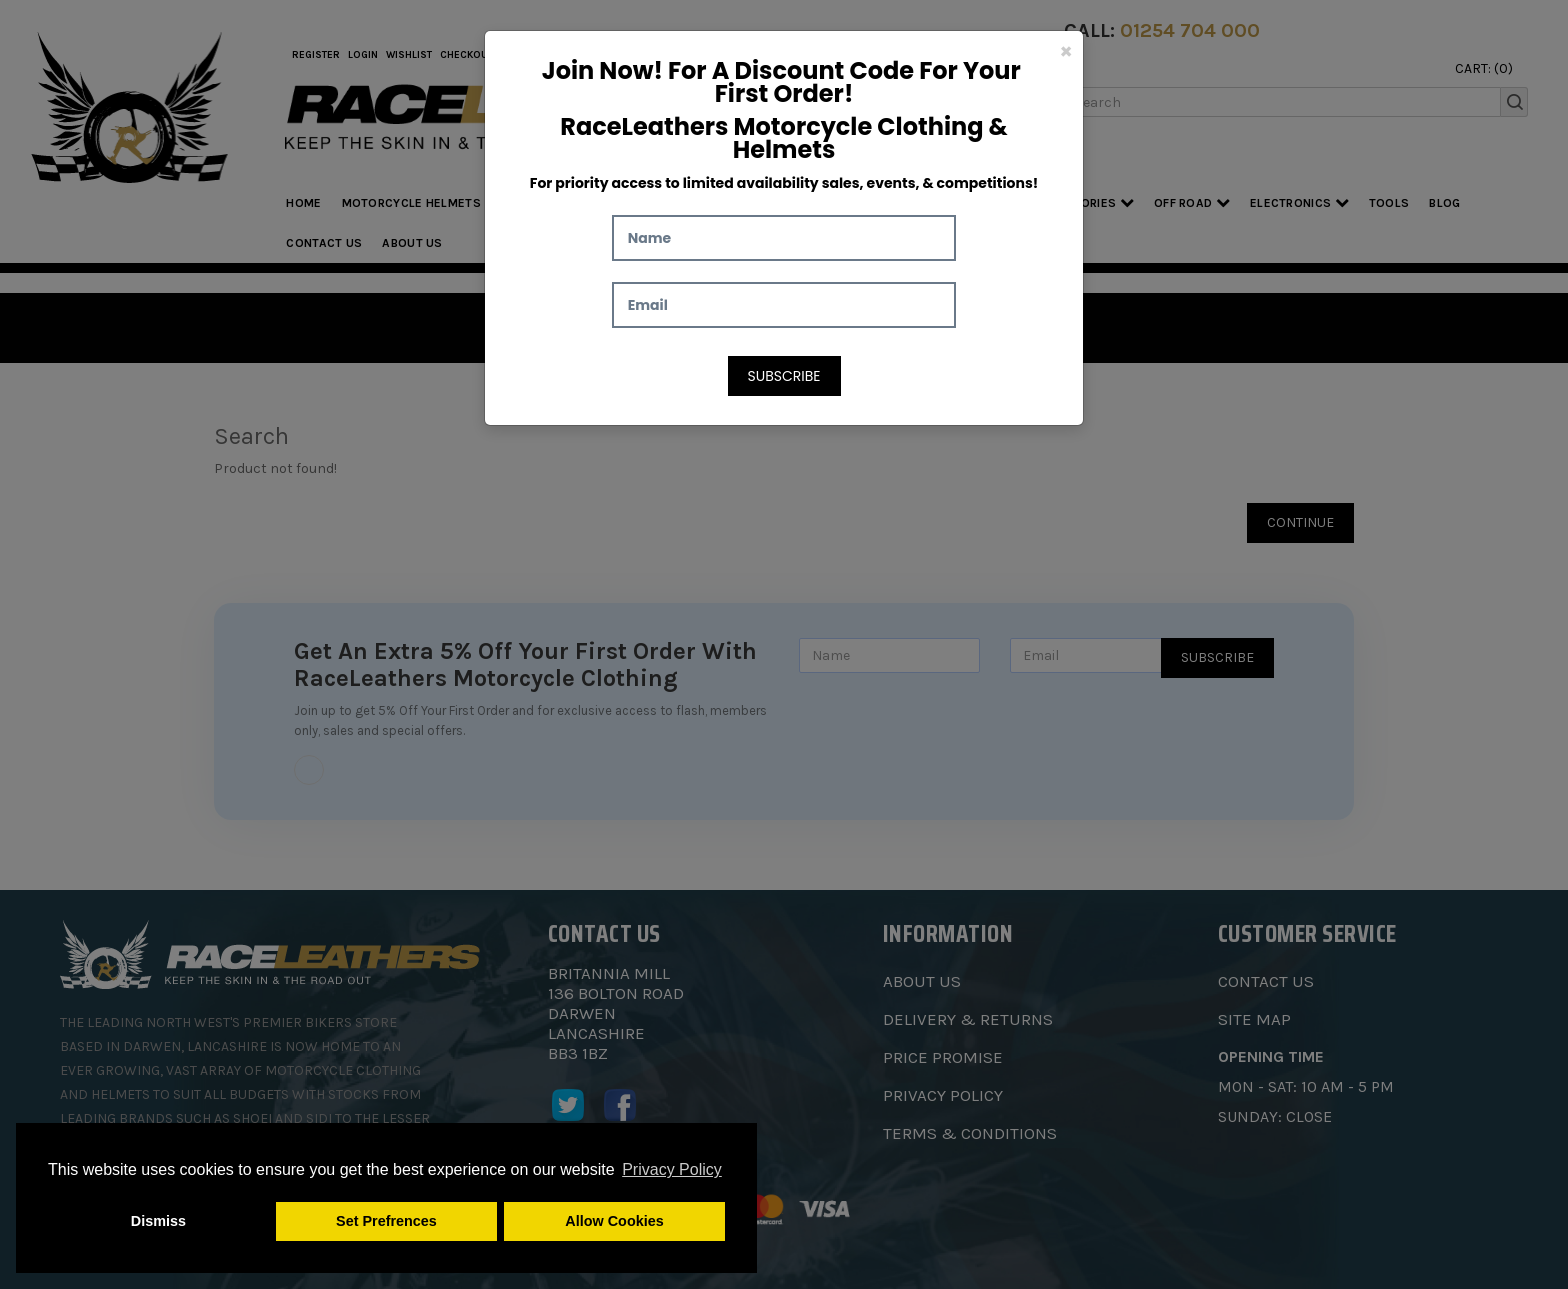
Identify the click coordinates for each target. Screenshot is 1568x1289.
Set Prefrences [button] (386, 1221)
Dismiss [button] (158, 1221)
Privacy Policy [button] (672, 1169)
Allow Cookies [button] (614, 1221)
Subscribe (784, 376)
